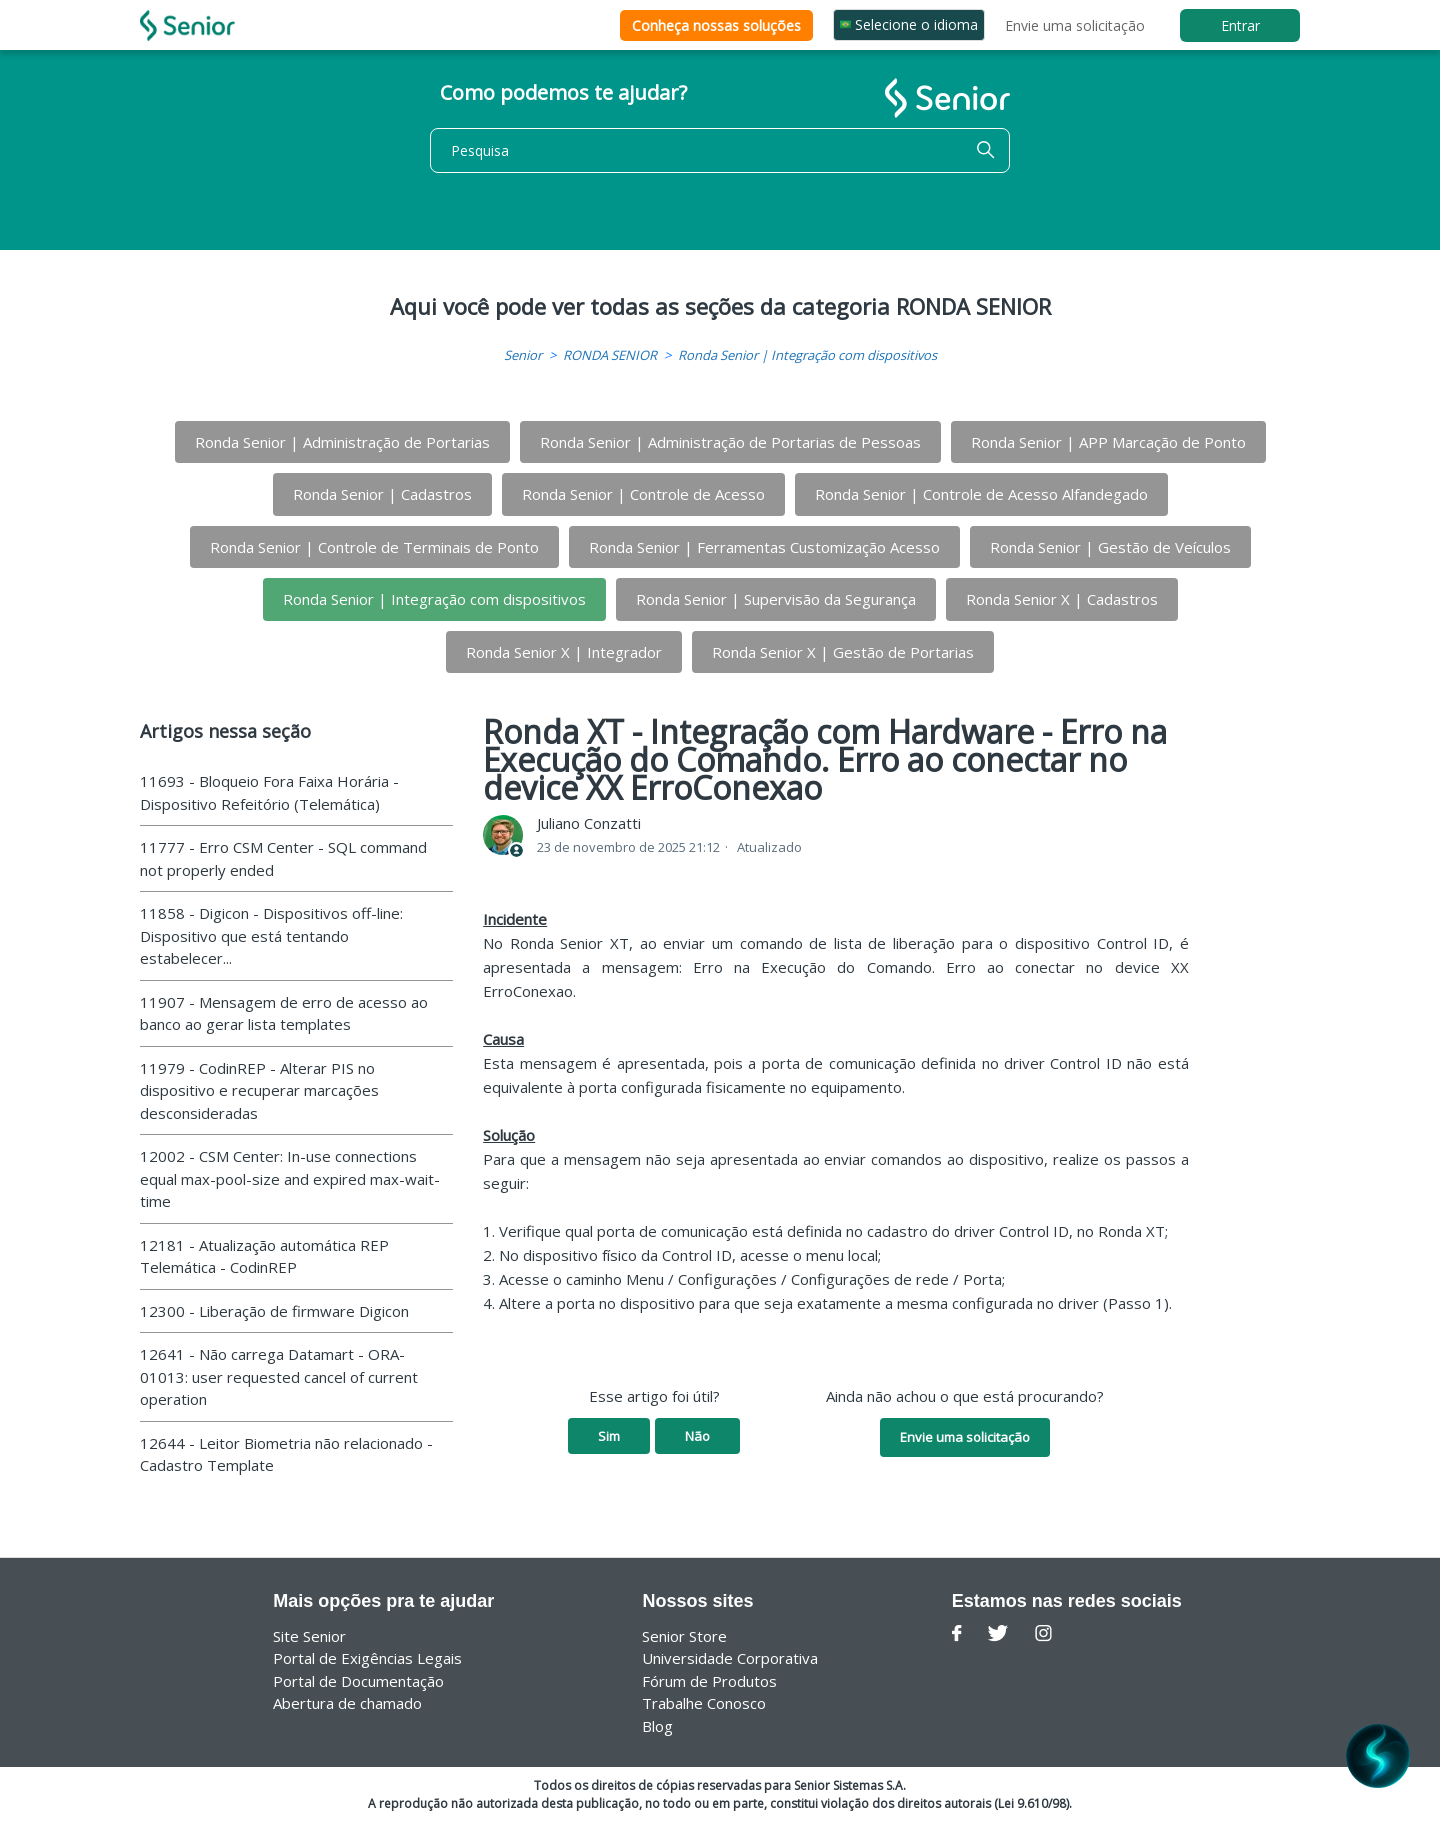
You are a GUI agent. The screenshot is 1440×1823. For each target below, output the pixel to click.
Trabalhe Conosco (704, 1703)
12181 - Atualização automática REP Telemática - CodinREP (264, 1256)
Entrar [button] (1240, 25)
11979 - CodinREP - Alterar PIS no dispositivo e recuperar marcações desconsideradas (259, 1090)
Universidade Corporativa (730, 1658)
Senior (523, 355)
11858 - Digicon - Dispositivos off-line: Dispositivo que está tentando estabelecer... (271, 935)
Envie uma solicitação (1075, 25)
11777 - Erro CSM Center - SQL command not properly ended (283, 858)
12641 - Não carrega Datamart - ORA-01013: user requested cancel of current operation (279, 1376)
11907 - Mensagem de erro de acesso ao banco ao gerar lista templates (284, 1013)
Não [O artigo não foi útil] (697, 1436)
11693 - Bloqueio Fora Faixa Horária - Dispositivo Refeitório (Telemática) (269, 792)
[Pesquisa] (720, 150)
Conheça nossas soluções (716, 25)
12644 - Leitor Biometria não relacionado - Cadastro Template (286, 1454)
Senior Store (684, 1636)
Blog (657, 1726)
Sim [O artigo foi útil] (609, 1436)
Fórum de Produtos (709, 1681)
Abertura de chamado (347, 1703)
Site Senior (309, 1636)
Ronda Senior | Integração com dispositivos (807, 355)
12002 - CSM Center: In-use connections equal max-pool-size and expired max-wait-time (290, 1178)
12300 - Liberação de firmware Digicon (274, 1311)
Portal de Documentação (358, 1681)
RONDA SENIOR (610, 355)
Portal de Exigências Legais (367, 1658)
